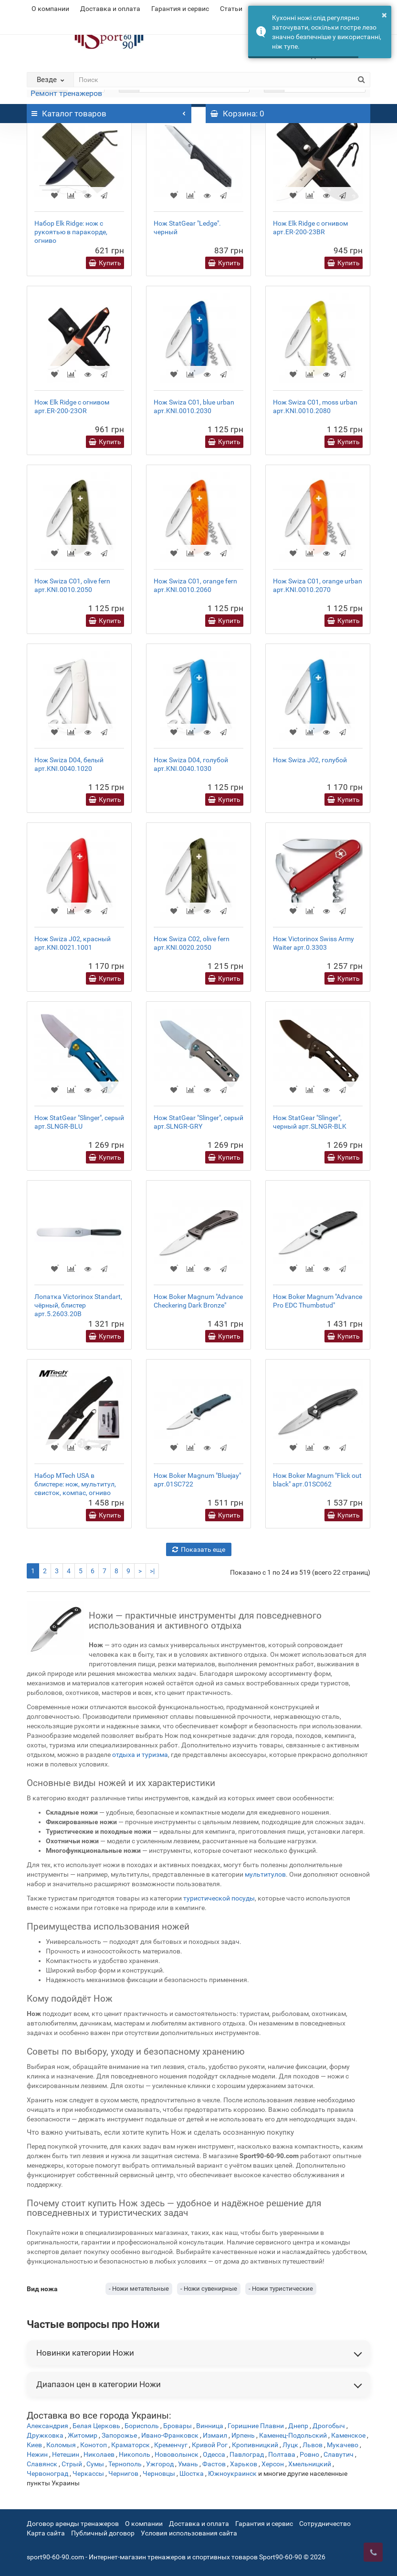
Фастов (214, 2464)
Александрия (47, 2426)
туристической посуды (219, 1898)
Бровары (177, 2426)
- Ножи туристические (281, 2288)
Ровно (309, 2454)
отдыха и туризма (140, 1754)
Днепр (298, 2426)
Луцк (290, 2445)
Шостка (191, 2473)
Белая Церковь (96, 2426)
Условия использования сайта (189, 2533)
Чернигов (123, 2473)
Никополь (134, 2454)
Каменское (348, 2435)
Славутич (339, 2454)
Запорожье (119, 2435)
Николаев (99, 2454)
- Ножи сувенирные (208, 2288)
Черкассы (88, 2473)
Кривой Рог (210, 2445)
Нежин (37, 2454)
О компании (50, 8)
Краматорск (130, 2445)
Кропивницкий (255, 2445)
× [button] (384, 15)
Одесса (214, 2454)
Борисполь (142, 2426)
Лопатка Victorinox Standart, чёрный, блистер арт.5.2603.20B (78, 1305)
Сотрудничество (325, 2523)
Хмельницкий (309, 2464)
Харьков (243, 2464)
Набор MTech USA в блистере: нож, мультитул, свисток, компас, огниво (75, 1484)
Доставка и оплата (110, 8)
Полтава (281, 2454)
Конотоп (93, 2445)
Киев (34, 2445)
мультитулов (265, 1874)
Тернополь (125, 2464)
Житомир (82, 2435)
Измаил (215, 2435)
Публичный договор (103, 2533)
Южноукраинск (232, 2473)
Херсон (272, 2464)
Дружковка (45, 2435)
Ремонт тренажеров (66, 93)
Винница (209, 2426)
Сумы (95, 2464)
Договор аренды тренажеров (73, 2523)
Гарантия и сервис (180, 8)
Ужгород (160, 2464)
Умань (188, 2464)
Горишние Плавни (256, 2426)
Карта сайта (46, 2533)
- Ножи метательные (139, 2288)
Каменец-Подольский (293, 2435)
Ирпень (243, 2435)
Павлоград (247, 2454)
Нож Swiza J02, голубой (310, 760)
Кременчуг (171, 2445)
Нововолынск (176, 2454)
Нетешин (65, 2454)
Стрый (72, 2464)
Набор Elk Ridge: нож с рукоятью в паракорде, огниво (70, 231)
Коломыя (61, 2445)
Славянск (42, 2464)
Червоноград (47, 2473)
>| (152, 1571)
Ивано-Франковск (169, 2435)
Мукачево (342, 2445)
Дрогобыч (329, 2426)
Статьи (231, 8)
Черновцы (159, 2473)
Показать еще (198, 1549)
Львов (313, 2445)
